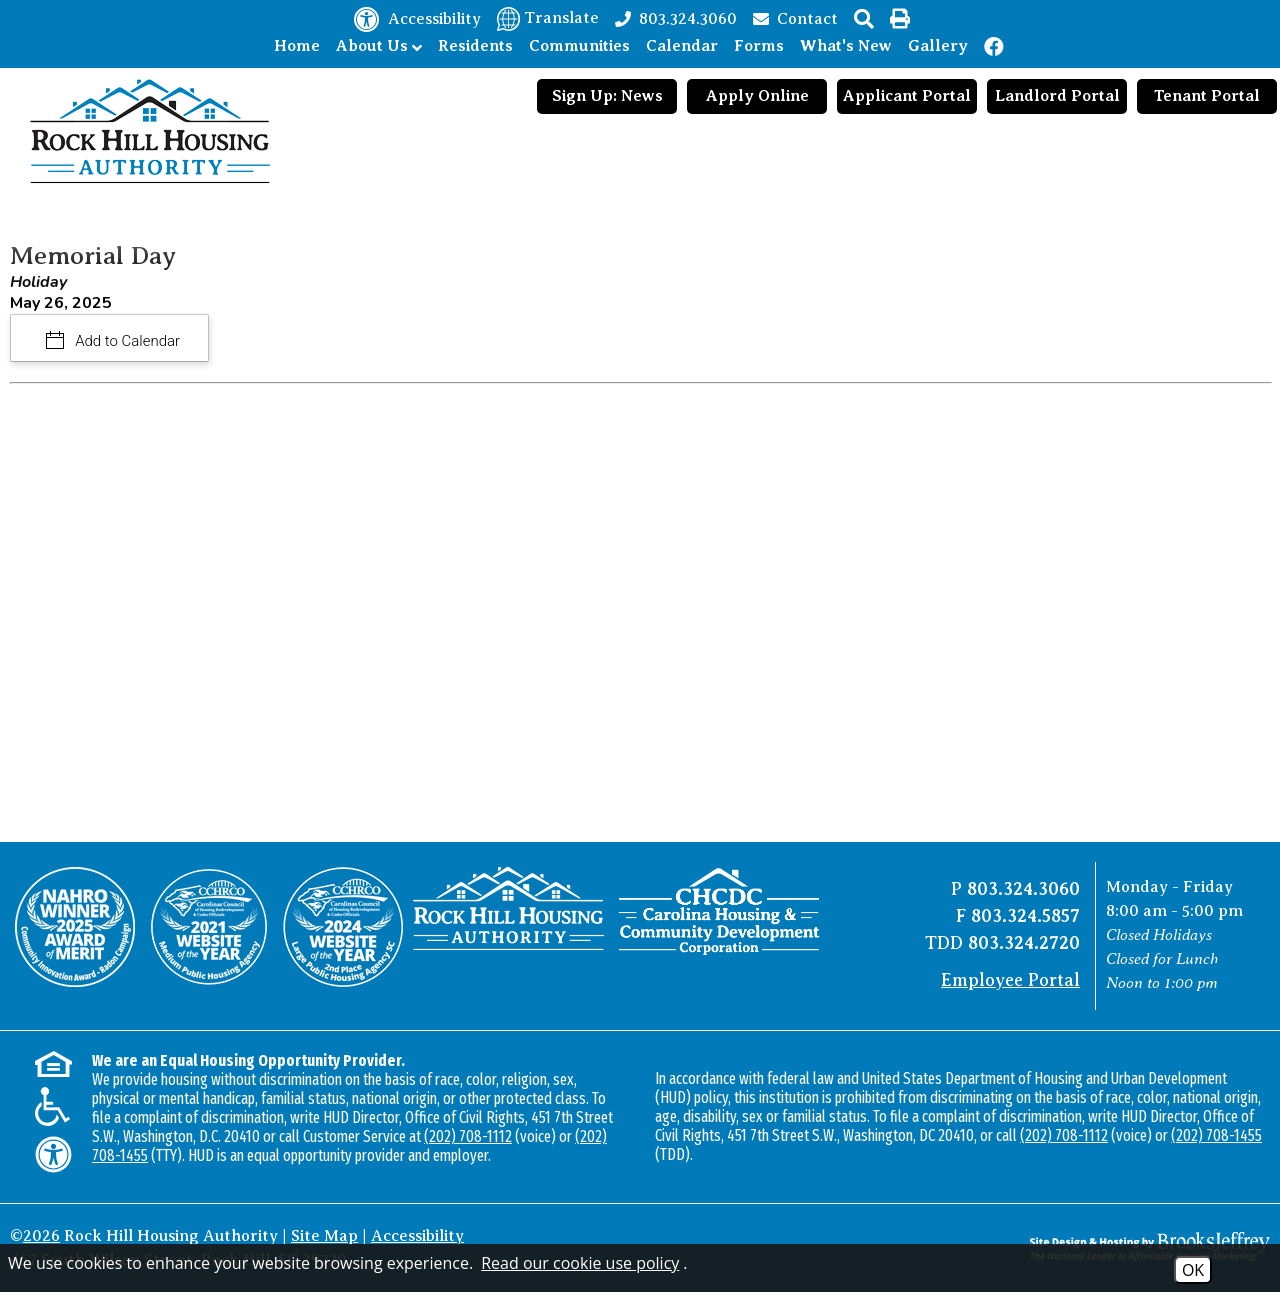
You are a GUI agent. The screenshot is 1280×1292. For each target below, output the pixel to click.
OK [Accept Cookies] (1193, 1270)
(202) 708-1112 (468, 1136)
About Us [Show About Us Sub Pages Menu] (379, 46)
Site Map (324, 1236)
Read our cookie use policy (580, 1263)
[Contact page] (795, 18)
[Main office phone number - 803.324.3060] (676, 18)
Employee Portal (1010, 980)
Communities (579, 46)
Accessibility (417, 1236)
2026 (41, 1236)
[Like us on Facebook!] (995, 47)
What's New (846, 46)
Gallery (938, 46)
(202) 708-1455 (1216, 1135)
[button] (864, 19)
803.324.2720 (1024, 943)
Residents (475, 46)
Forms (759, 46)
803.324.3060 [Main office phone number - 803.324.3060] (1023, 889)
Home (297, 46)
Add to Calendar (126, 341)
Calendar (682, 46)
